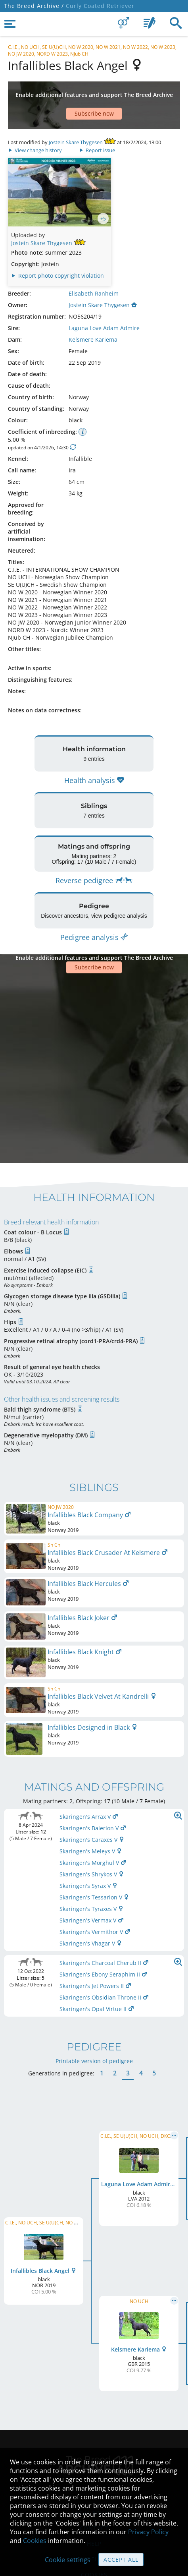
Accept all (121, 2559)
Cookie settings (67, 2559)
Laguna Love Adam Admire (104, 304)
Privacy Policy (148, 2532)
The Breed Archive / (34, 6)
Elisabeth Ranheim (94, 269)
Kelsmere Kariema (93, 315)
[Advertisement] (94, 93)
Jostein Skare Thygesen (76, 118)
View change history (35, 126)
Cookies (34, 2540)
